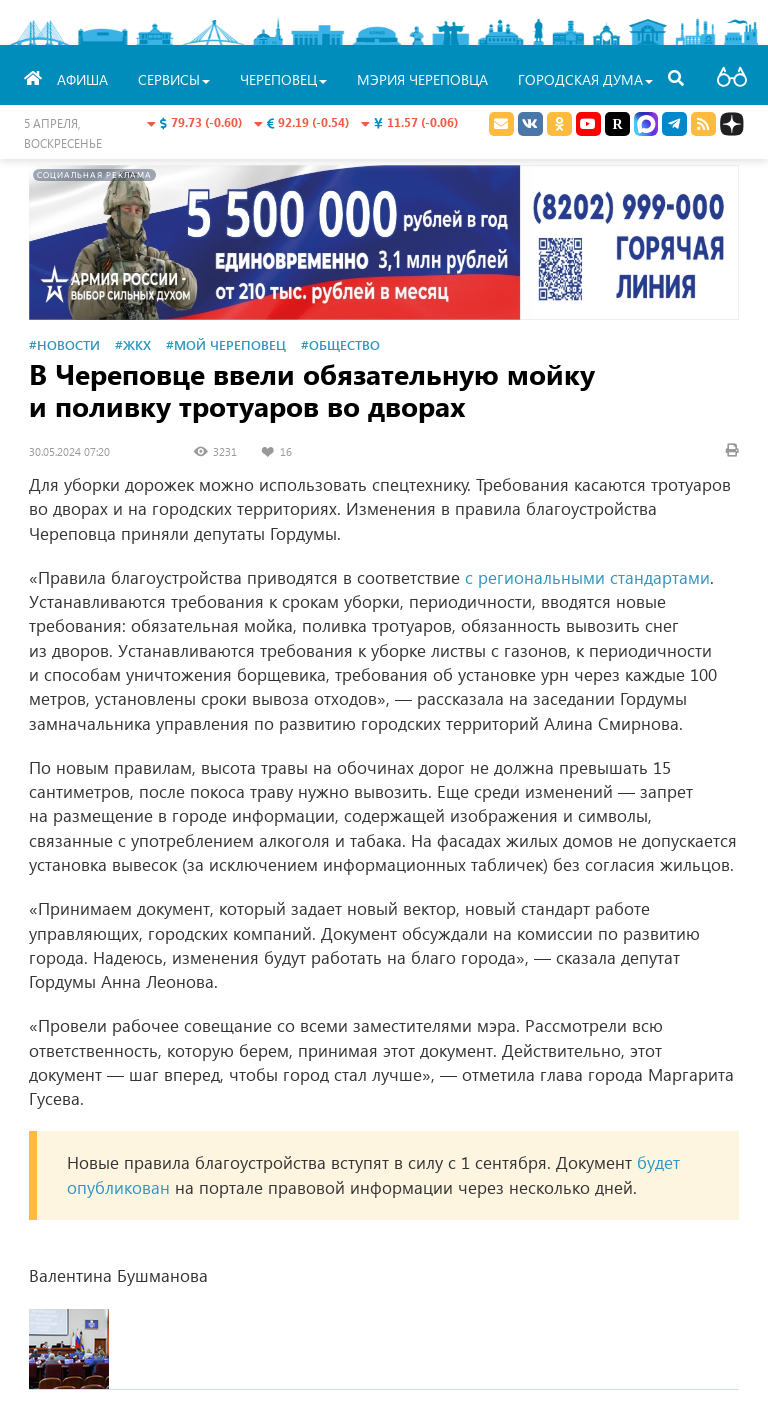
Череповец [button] (283, 79)
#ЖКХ (133, 344)
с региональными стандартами (587, 577)
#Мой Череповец (226, 344)
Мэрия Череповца (422, 79)
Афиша (82, 79)
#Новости (64, 344)
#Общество (340, 344)
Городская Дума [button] (585, 79)
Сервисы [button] (174, 79)
